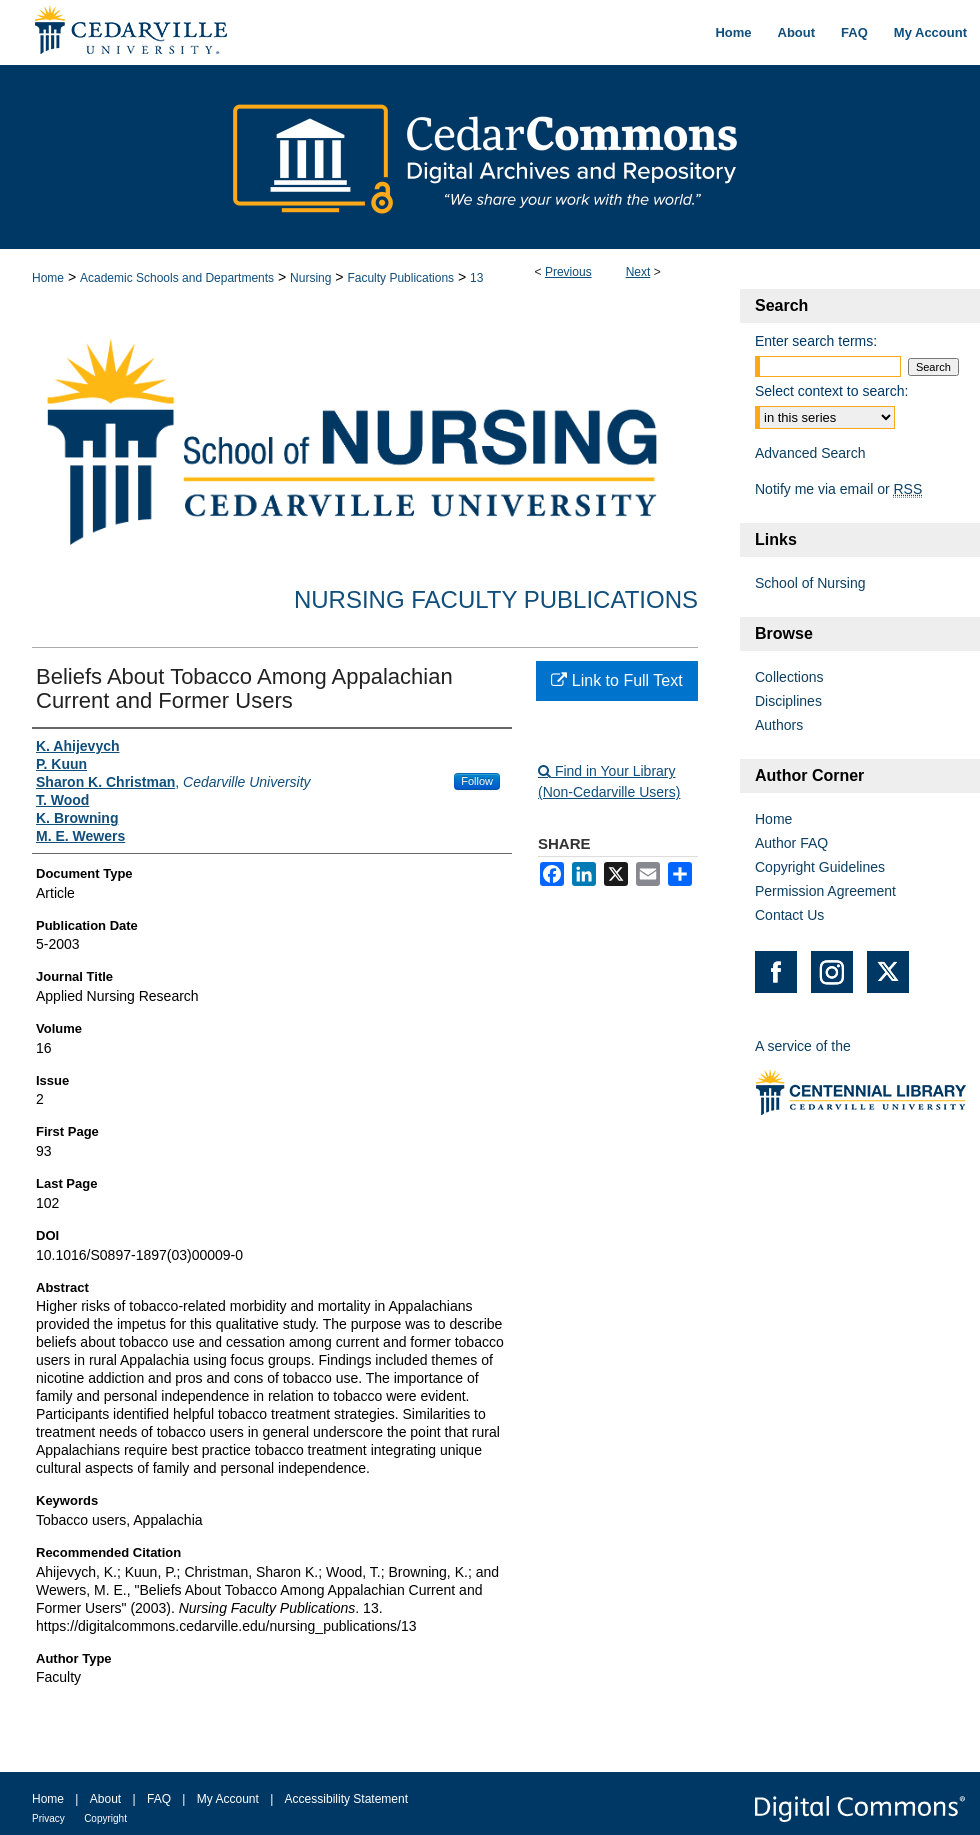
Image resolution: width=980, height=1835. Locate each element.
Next (638, 272)
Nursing (310, 278)
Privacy (48, 1818)
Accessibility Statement (346, 1799)
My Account (228, 1799)
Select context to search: (831, 391)
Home (48, 278)
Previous (568, 272)
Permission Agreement (825, 891)
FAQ (159, 1799)
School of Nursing (810, 583)
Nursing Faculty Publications (496, 599)
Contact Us (789, 915)
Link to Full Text (616, 680)
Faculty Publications (400, 278)
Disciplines (788, 701)
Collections (789, 677)
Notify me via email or (838, 489)
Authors (779, 725)
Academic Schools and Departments (177, 278)
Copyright (105, 1818)
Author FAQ (791, 843)
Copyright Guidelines (820, 867)
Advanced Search (810, 453)
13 (476, 278)
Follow (477, 781)
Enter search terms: (816, 341)
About (105, 1799)
